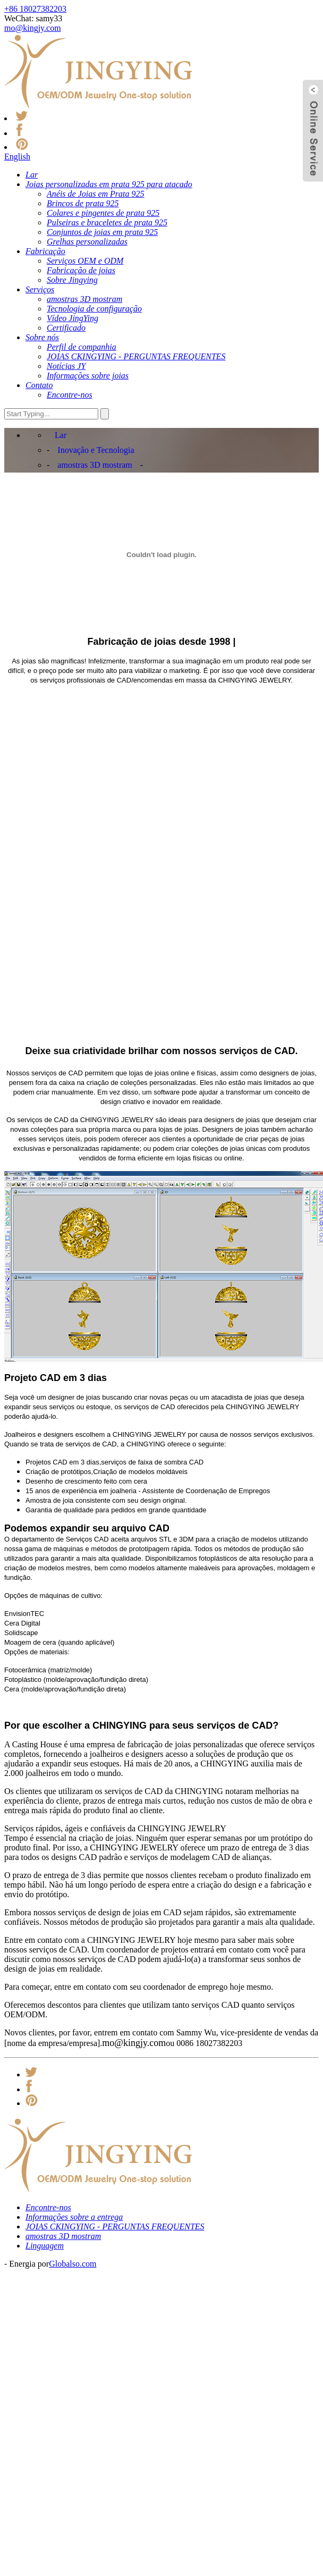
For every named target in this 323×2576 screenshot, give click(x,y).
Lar (60, 435)
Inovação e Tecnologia (95, 449)
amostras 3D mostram (94, 464)
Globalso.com (72, 2263)
